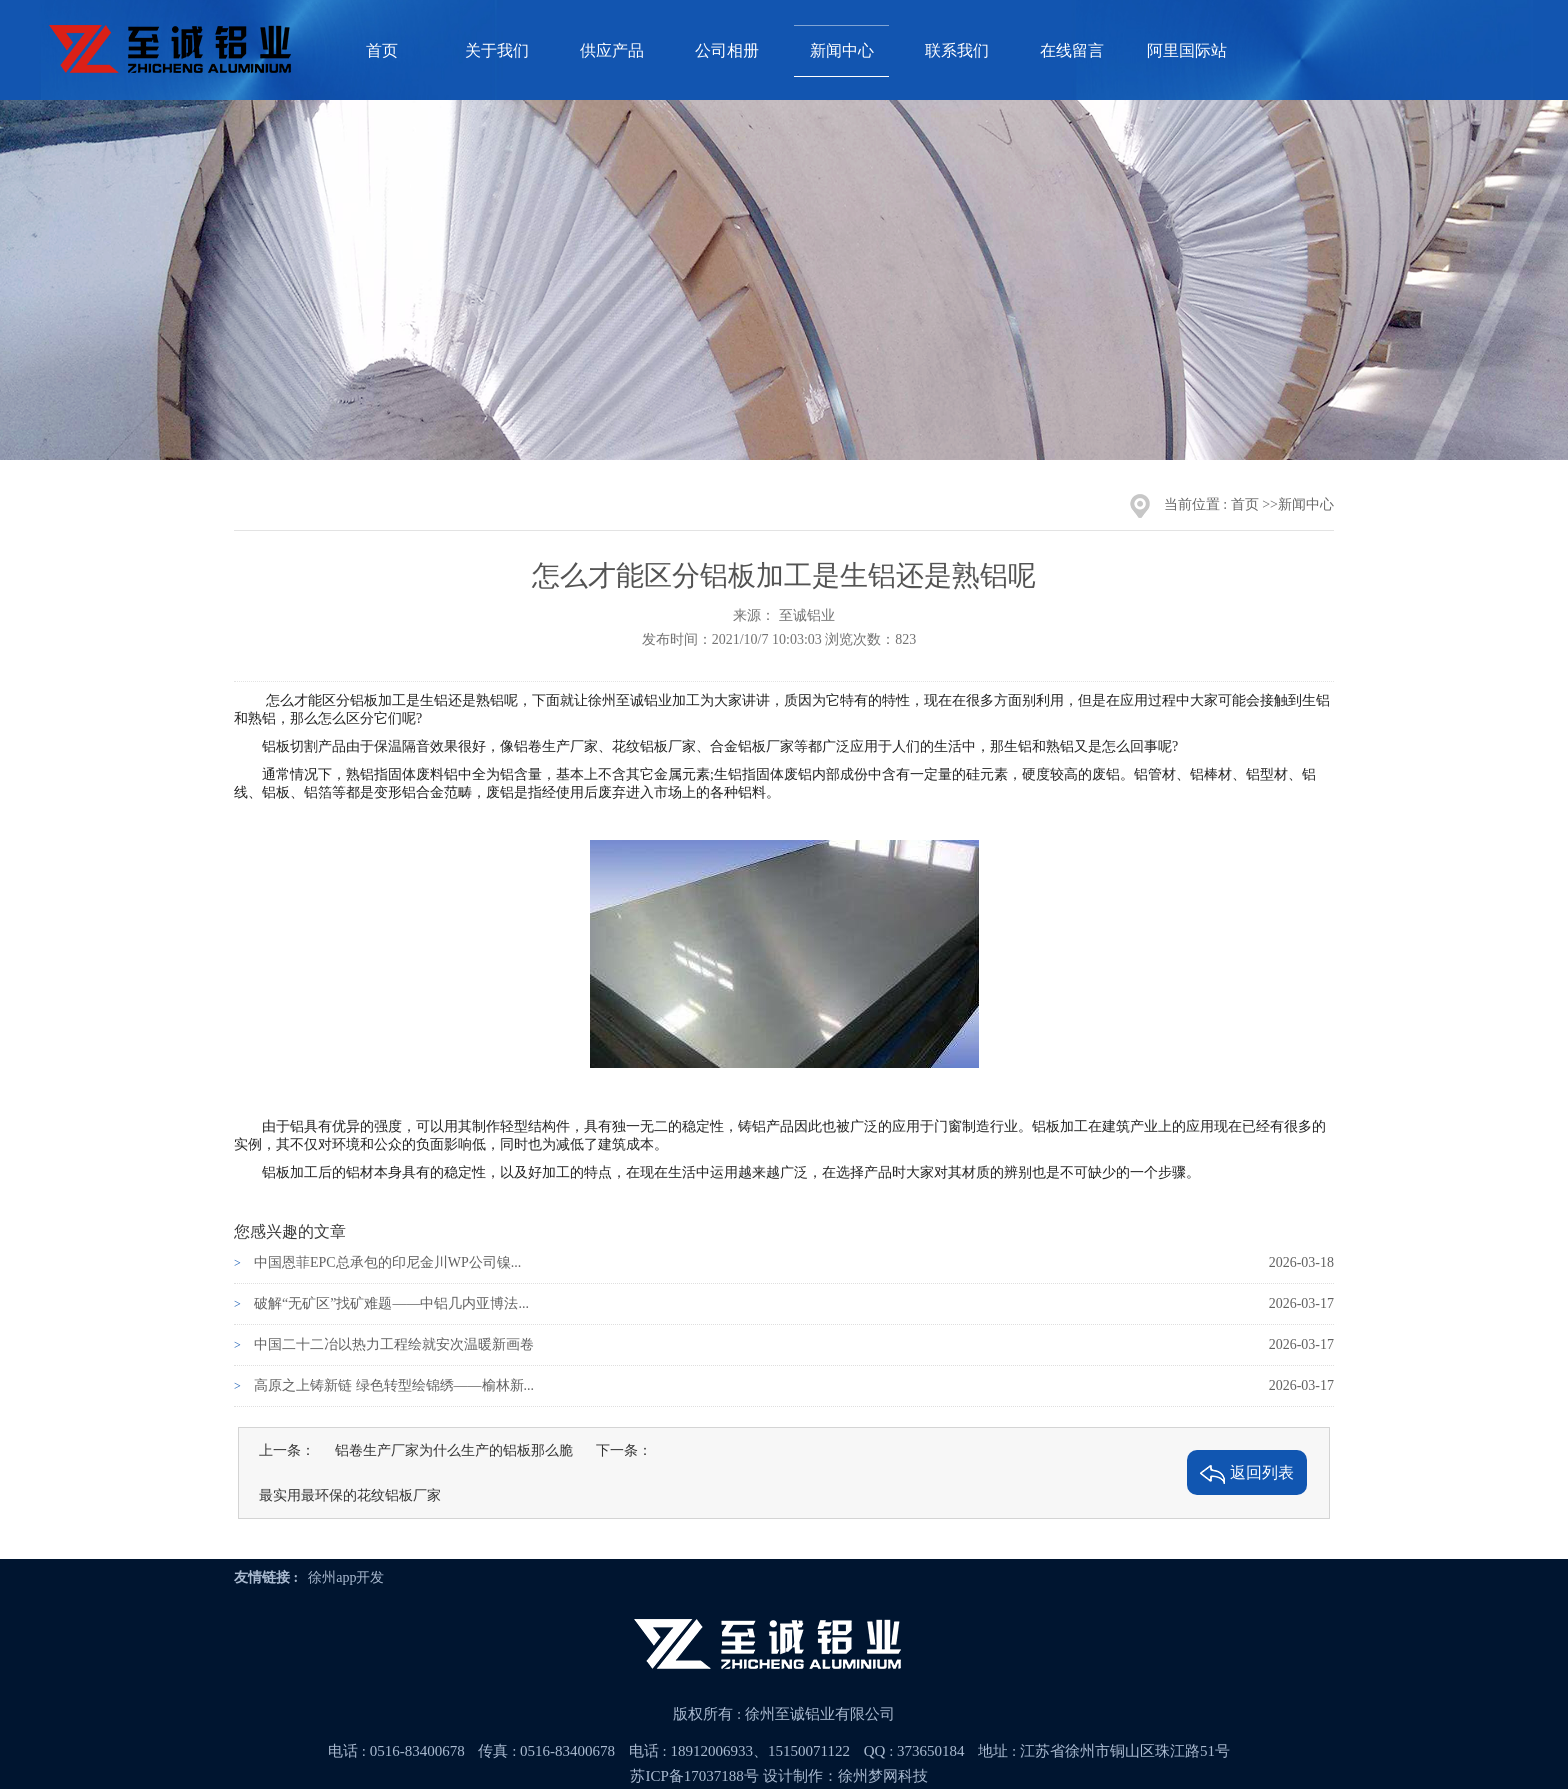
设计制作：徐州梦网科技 (845, 1776)
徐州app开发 (346, 1577)
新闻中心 (842, 50)
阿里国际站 (1187, 50)
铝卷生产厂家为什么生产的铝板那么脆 (454, 1450)
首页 (382, 50)
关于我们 (497, 50)
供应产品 (612, 50)
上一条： (287, 1450)
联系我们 (957, 50)
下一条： (624, 1450)
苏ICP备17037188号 (694, 1776)
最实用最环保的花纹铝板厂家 (350, 1495)
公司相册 (727, 50)
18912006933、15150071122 (760, 1751)
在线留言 (1072, 50)
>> (1270, 504)
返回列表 (1247, 1474)
